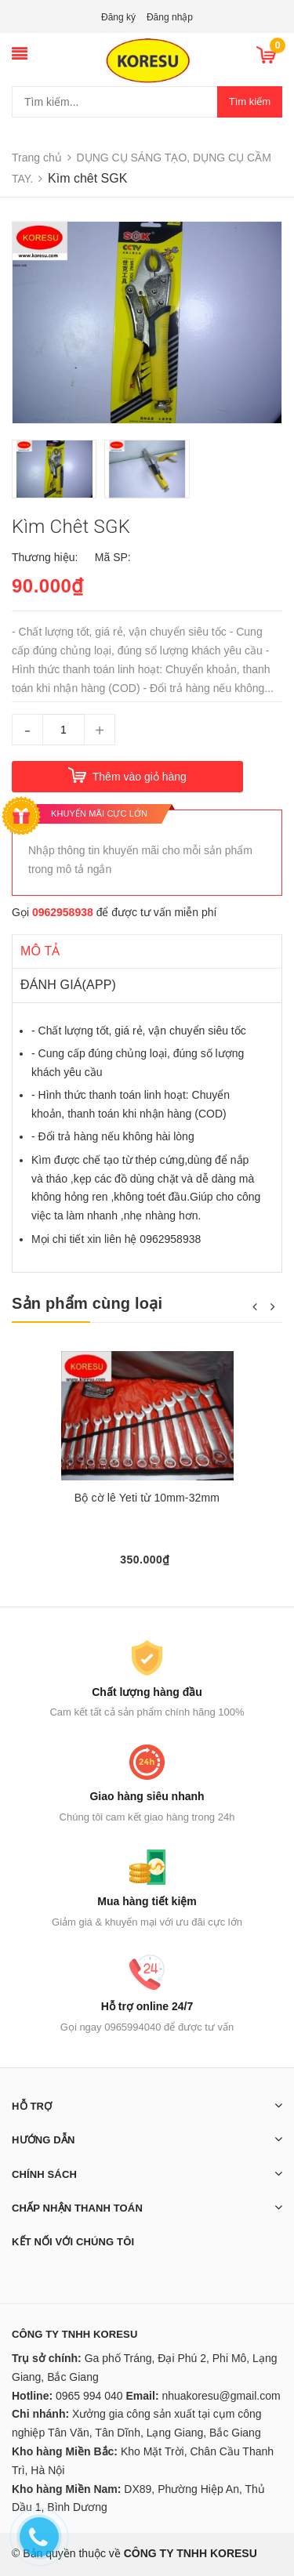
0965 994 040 (89, 2395)
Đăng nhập (170, 17)
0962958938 (62, 912)
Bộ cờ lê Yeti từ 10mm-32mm (147, 1497)
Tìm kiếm (249, 101)
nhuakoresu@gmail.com (221, 2395)
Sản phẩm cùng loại (87, 1303)
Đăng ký (118, 17)
